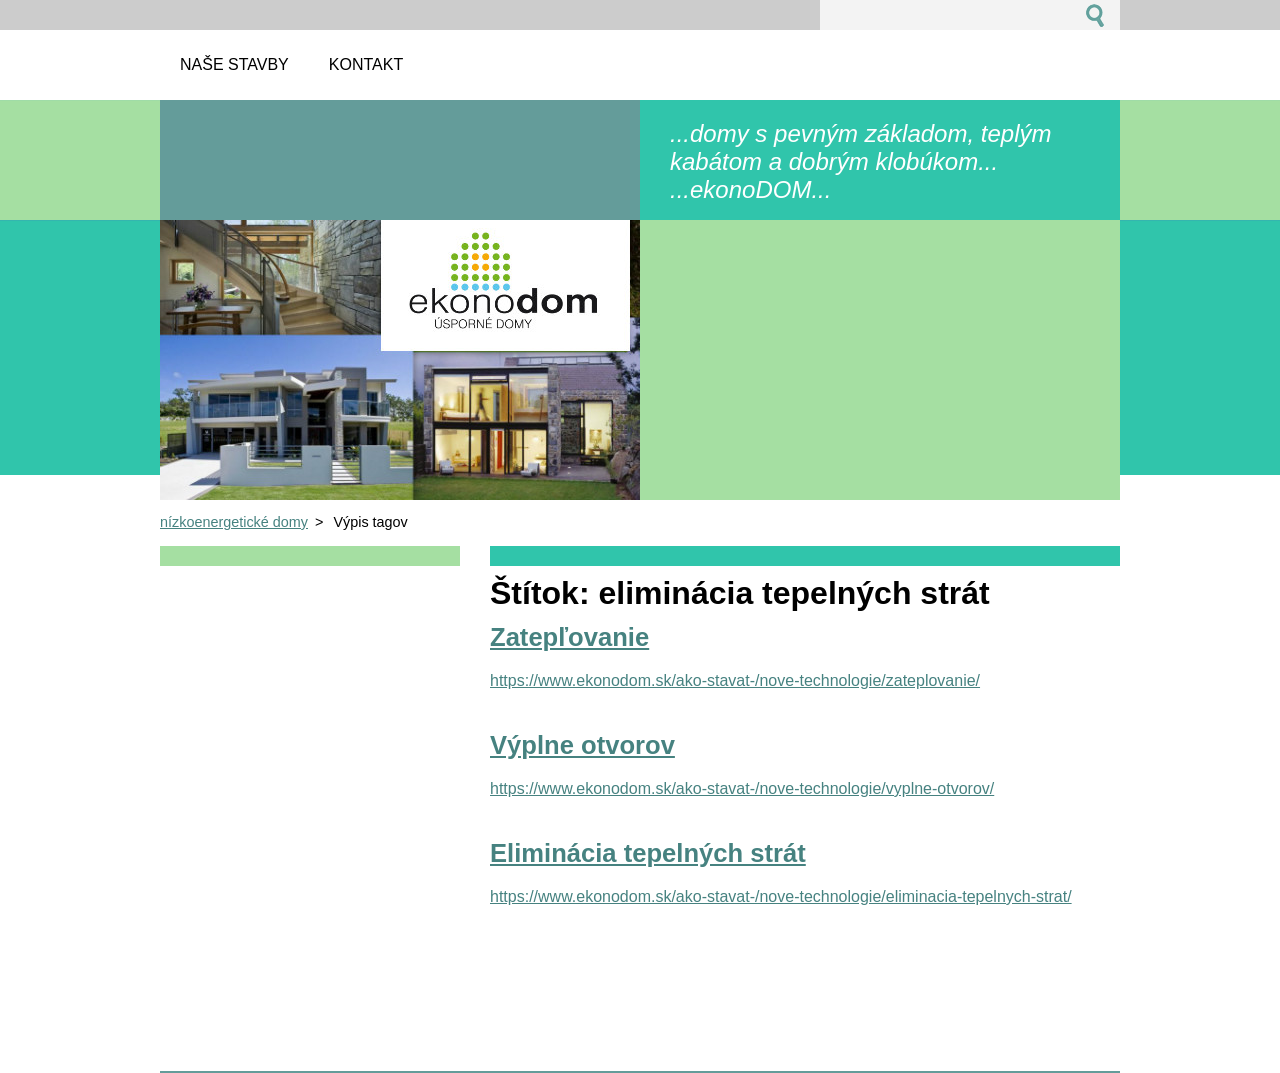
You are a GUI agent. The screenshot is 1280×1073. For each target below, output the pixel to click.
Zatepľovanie (569, 637)
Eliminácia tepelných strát (648, 853)
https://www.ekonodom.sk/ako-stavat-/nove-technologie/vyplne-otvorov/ (742, 788)
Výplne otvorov (582, 745)
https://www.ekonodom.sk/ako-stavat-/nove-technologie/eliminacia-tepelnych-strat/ (781, 896)
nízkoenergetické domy (234, 522)
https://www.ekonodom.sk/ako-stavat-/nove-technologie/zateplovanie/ (735, 680)
